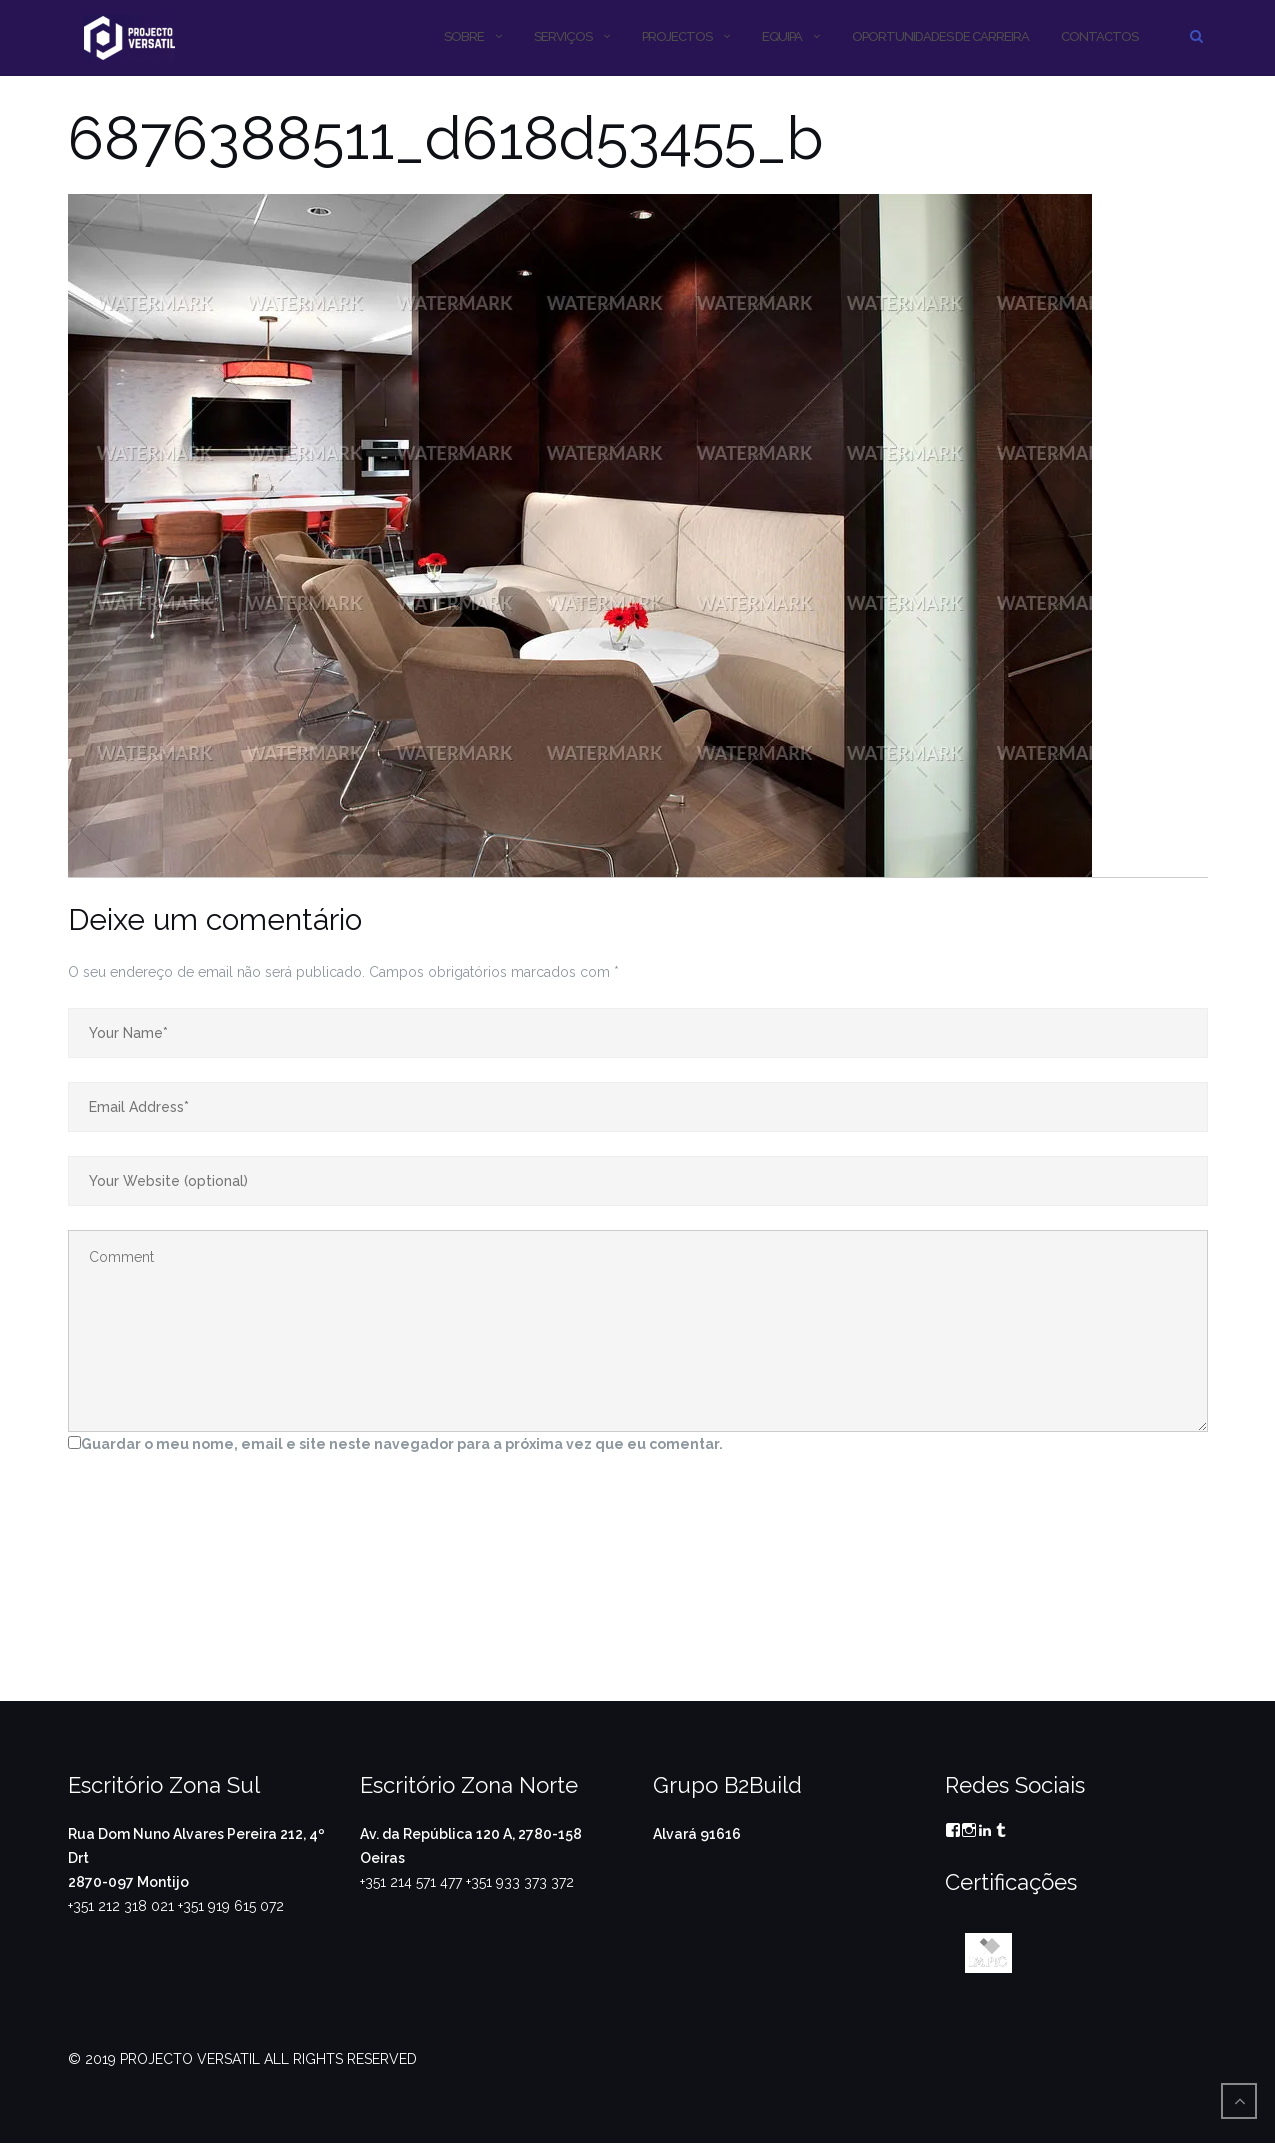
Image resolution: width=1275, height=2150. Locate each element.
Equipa (782, 36)
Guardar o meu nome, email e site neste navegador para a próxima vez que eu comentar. (402, 1444)
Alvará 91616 (697, 1834)
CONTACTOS (1099, 36)
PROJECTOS (677, 36)
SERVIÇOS (563, 36)
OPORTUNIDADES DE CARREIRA (940, 36)
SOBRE (464, 36)
